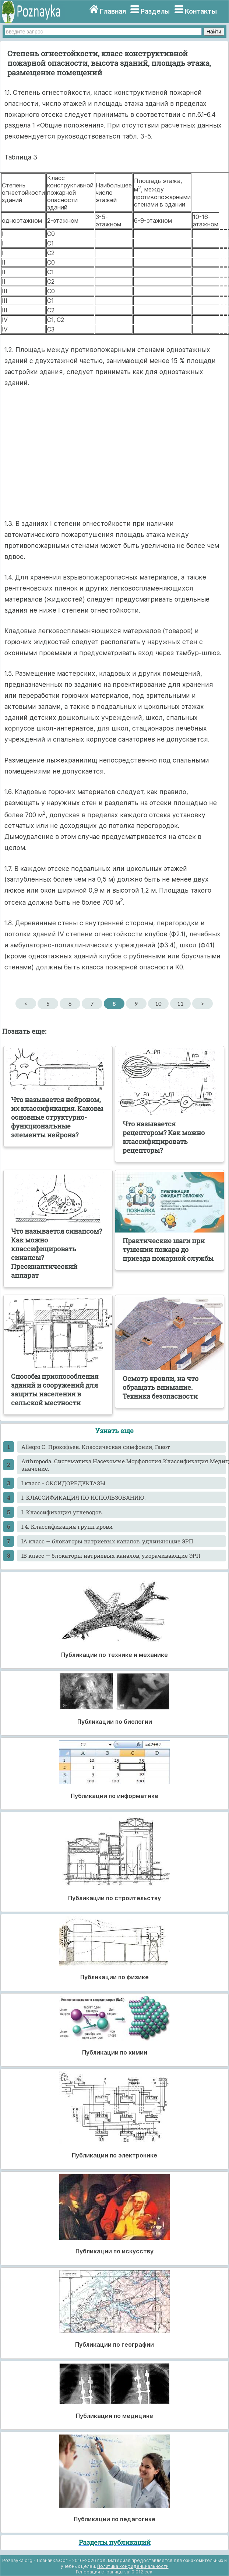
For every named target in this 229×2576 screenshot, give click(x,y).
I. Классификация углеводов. (62, 1512)
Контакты (201, 11)
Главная (113, 11)
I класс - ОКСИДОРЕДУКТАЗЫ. (64, 1483)
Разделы (155, 11)
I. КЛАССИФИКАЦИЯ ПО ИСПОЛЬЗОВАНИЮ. (83, 1497)
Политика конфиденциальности (133, 2566)
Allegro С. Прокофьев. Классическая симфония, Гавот (95, 1446)
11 (180, 1003)
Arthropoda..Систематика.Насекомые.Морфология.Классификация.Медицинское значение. (123, 1464)
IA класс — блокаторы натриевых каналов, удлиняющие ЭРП (107, 1541)
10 (158, 1003)
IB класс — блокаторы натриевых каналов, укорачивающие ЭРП (111, 1555)
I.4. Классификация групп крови (67, 1526)
